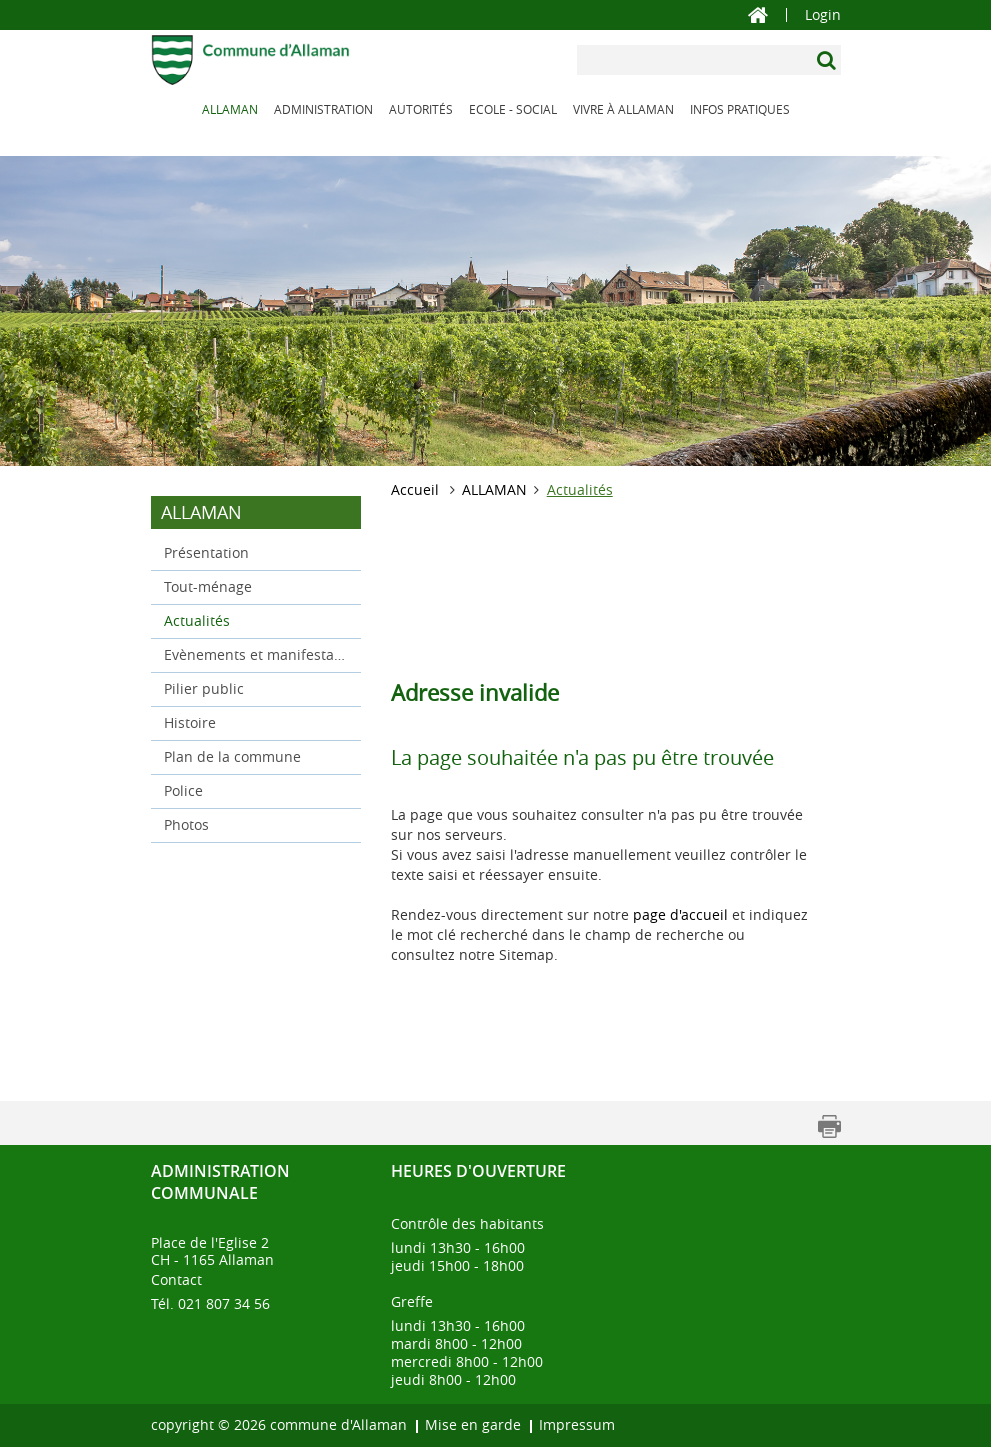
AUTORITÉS (421, 109)
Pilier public (204, 688)
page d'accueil (680, 914)
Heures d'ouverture (478, 1171)
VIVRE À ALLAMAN (623, 109)
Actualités (239, 619)
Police (183, 790)
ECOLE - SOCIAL (513, 109)
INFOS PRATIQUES (740, 109)
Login (823, 15)
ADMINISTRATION (323, 109)
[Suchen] (828, 60)
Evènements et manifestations (256, 654)
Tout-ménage (208, 586)
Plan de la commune (232, 756)
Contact (176, 1279)
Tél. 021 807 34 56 (210, 1303)
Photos (186, 824)
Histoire (190, 722)
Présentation (206, 552)
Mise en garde (473, 1424)
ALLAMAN (230, 109)
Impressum (577, 1424)
